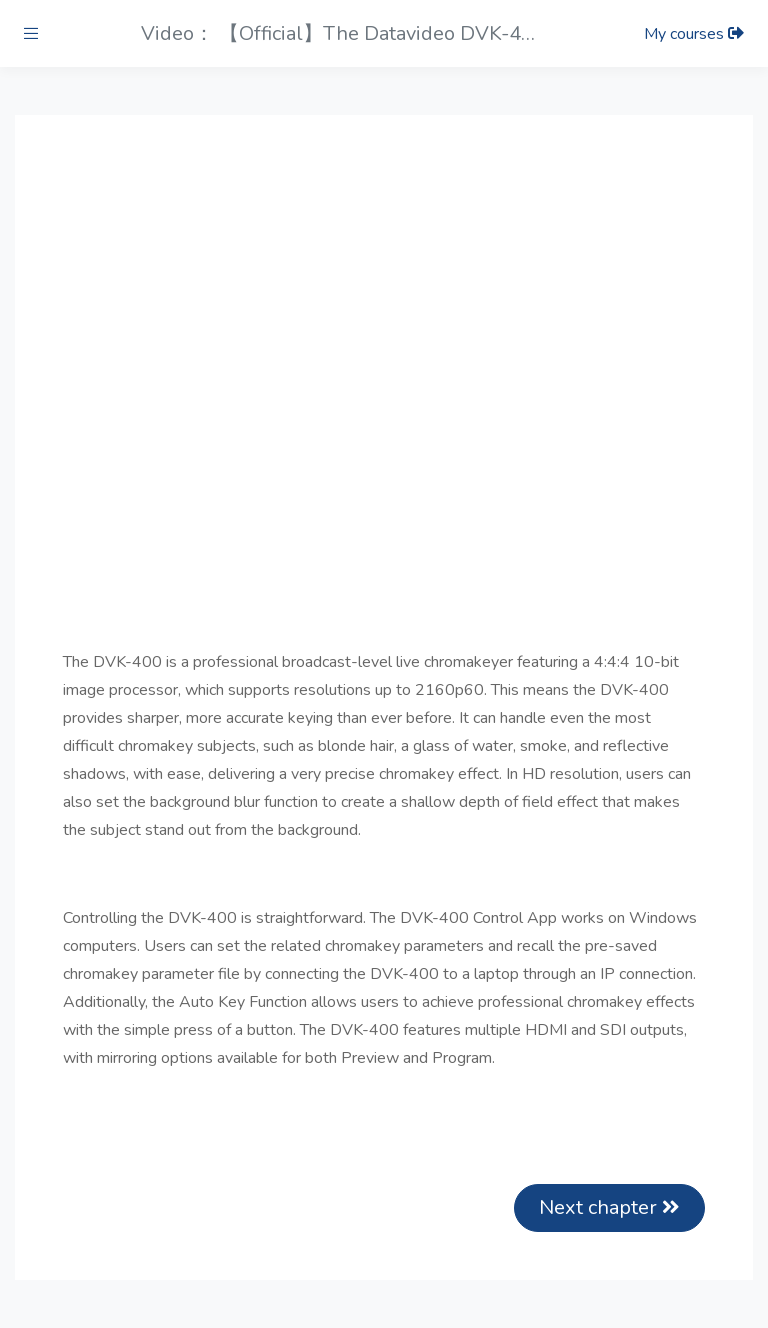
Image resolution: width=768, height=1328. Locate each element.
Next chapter (609, 1207)
